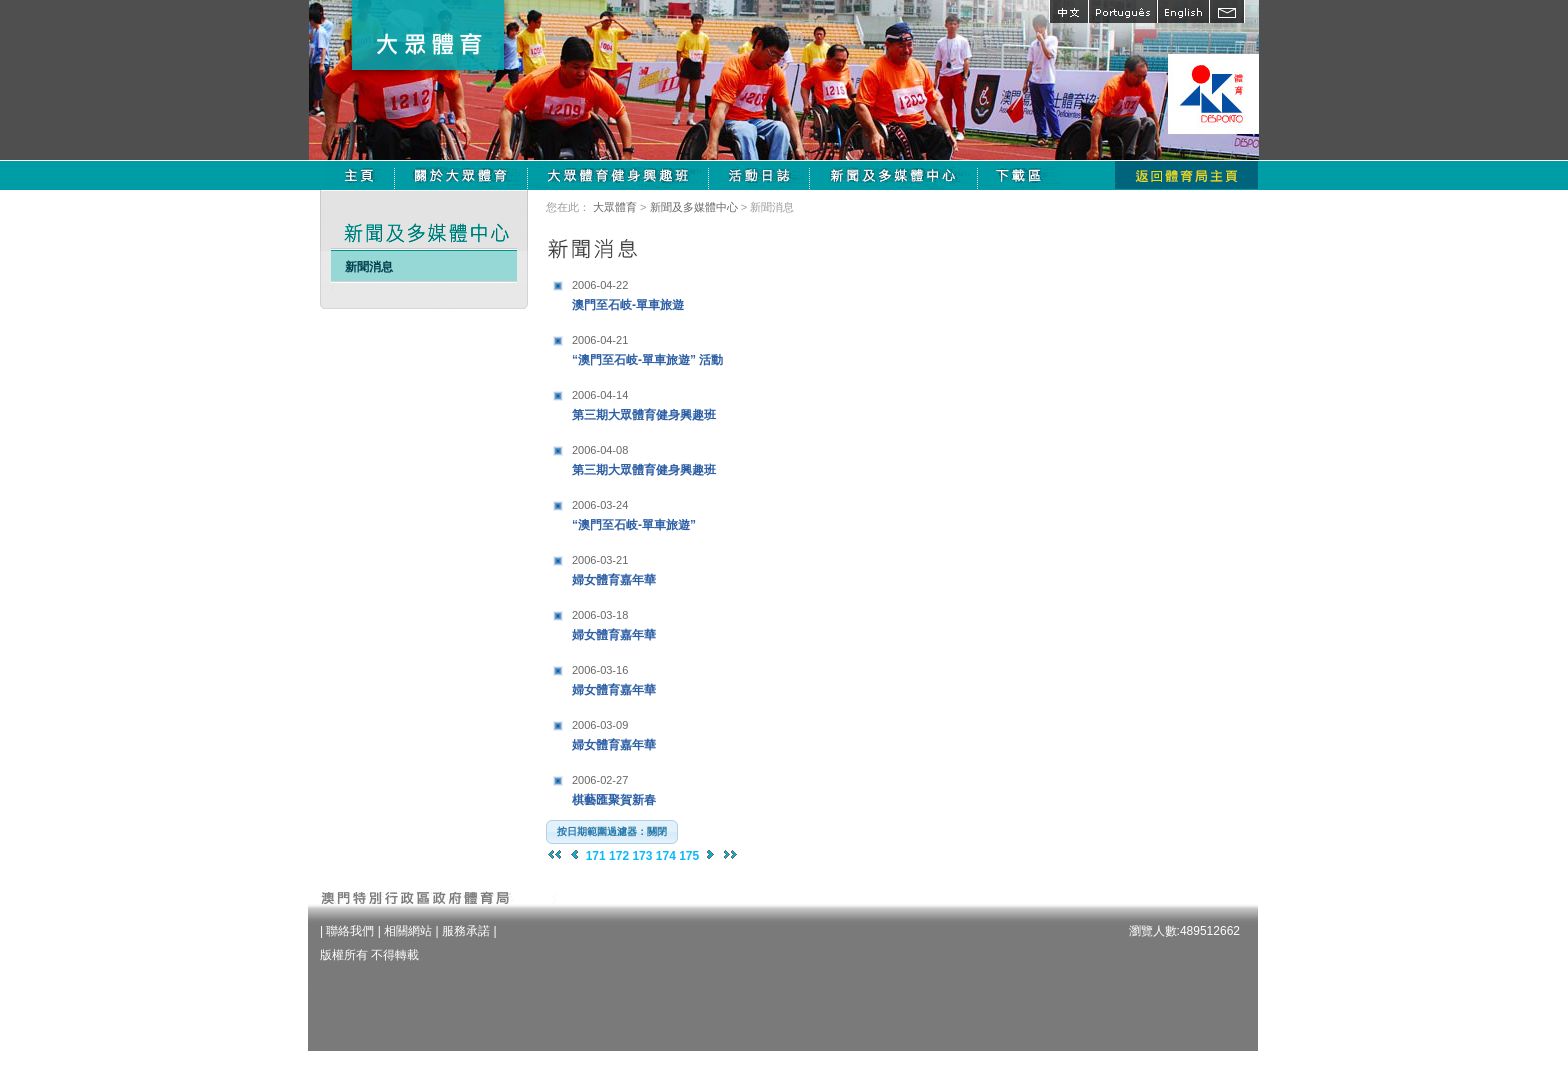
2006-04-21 (600, 340)
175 (689, 856)
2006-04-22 (600, 285)
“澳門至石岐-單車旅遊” (697, 512)
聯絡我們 (350, 931)
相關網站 (408, 931)
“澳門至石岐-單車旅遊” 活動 (697, 347)
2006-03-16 (600, 670)
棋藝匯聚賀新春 (697, 787)
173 (642, 856)
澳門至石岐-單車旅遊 (697, 292)
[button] (612, 832)
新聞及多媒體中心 (694, 207)
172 (619, 856)
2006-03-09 (600, 725)
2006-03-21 (600, 560)
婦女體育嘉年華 (697, 567)
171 (596, 856)
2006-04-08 (600, 450)
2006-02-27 (600, 780)
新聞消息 (369, 267)
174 (666, 856)
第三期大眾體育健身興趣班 (697, 402)
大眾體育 (615, 207)
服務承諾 (466, 931)
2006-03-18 (600, 615)
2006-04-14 (600, 395)
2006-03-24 (600, 505)
